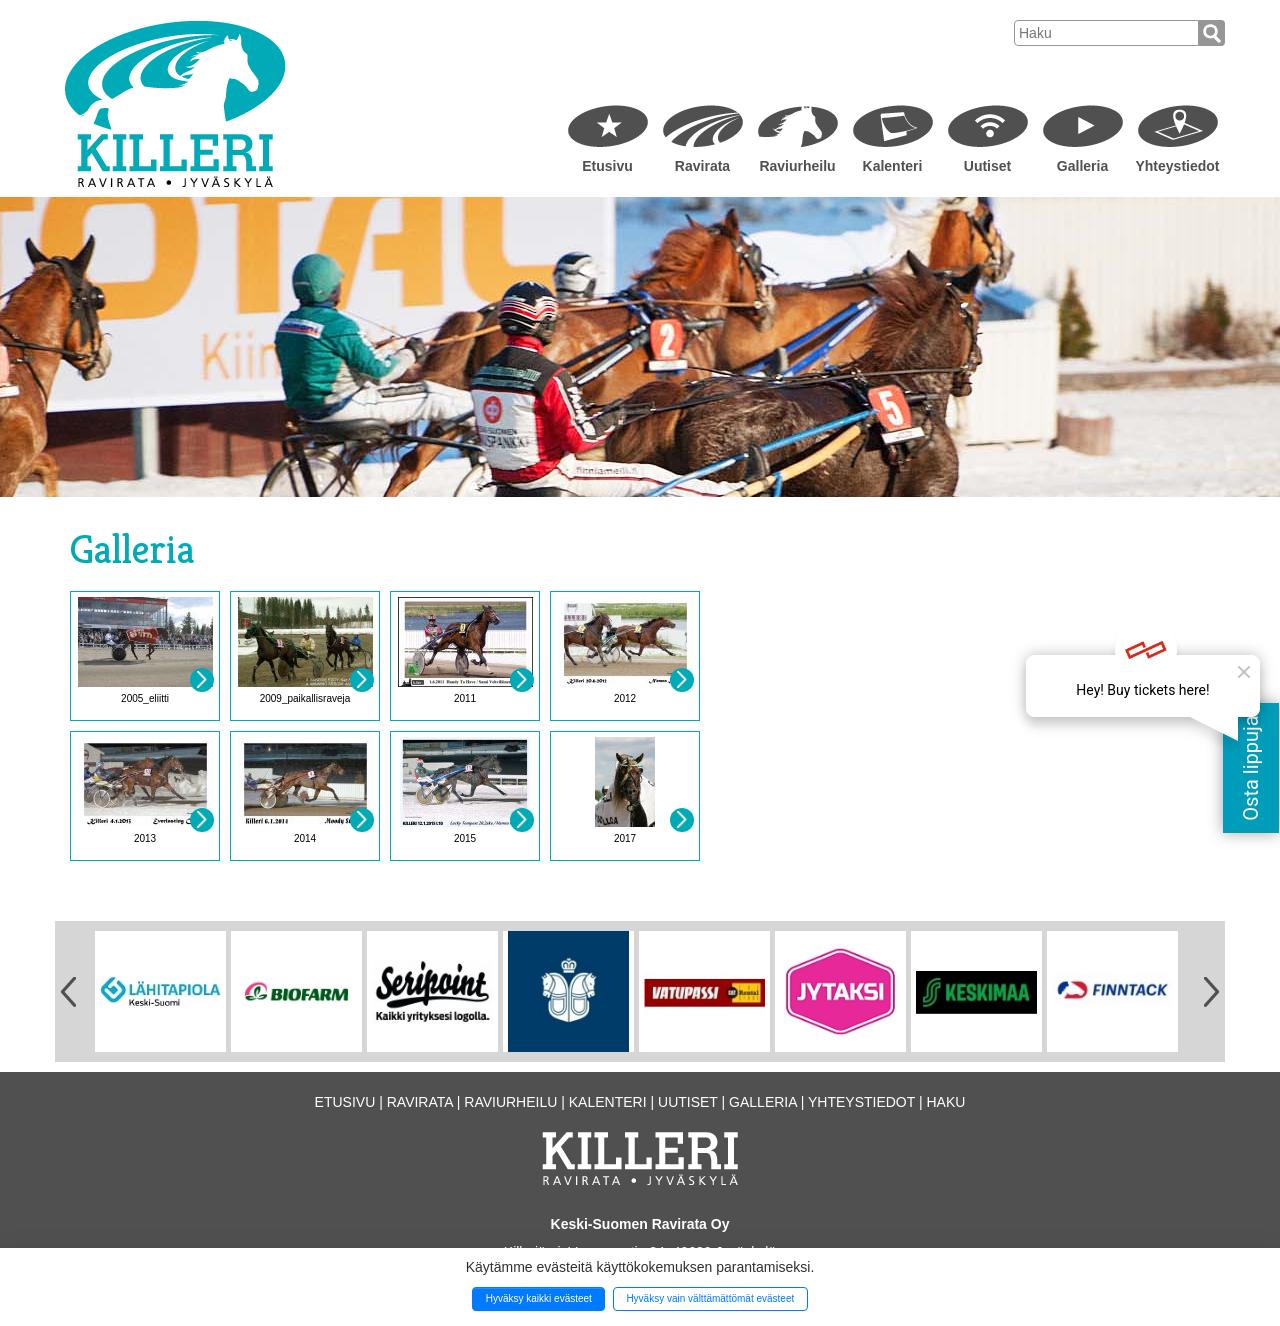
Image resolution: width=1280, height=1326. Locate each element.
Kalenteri (893, 166)
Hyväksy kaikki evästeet (539, 1298)
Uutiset (987, 166)
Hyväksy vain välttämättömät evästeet (710, 1298)
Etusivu (607, 166)
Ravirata (702, 166)
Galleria (1082, 166)
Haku (945, 1102)
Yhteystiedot (1177, 166)
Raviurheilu (797, 166)
